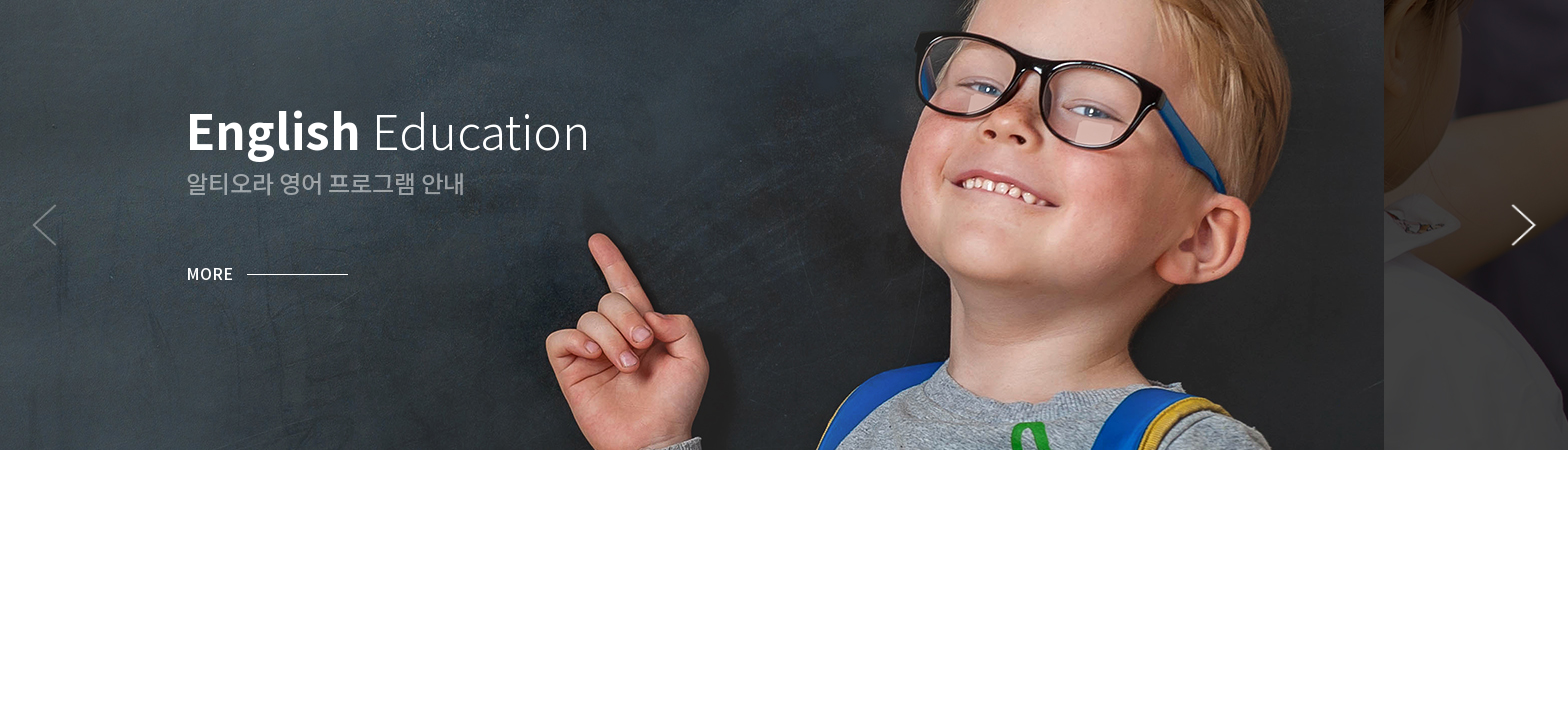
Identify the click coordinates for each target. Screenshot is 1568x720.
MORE (209, 273)
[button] (1523, 225)
